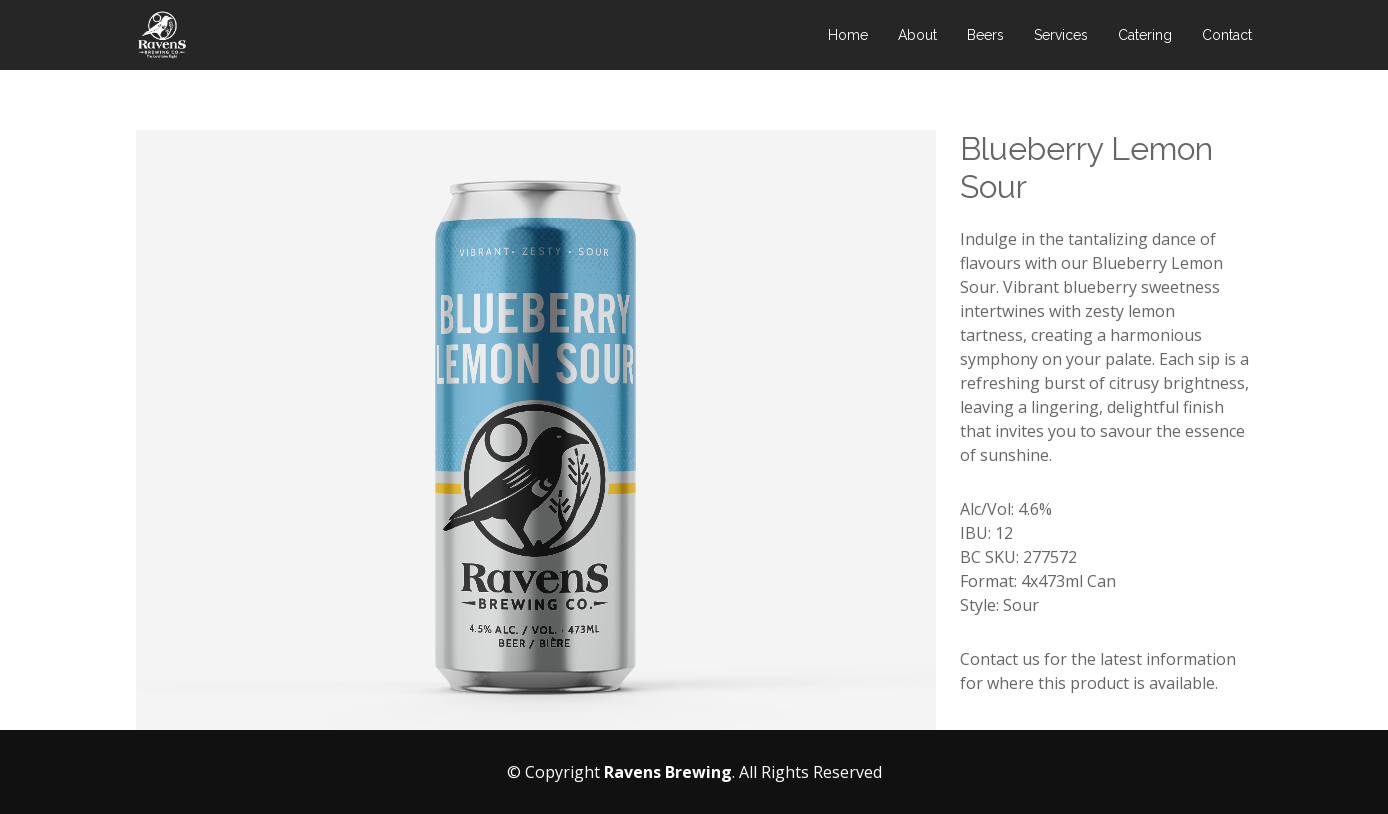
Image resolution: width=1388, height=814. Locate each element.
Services (1061, 35)
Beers (985, 35)
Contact (1227, 35)
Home (848, 35)
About (917, 35)
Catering (1145, 35)
